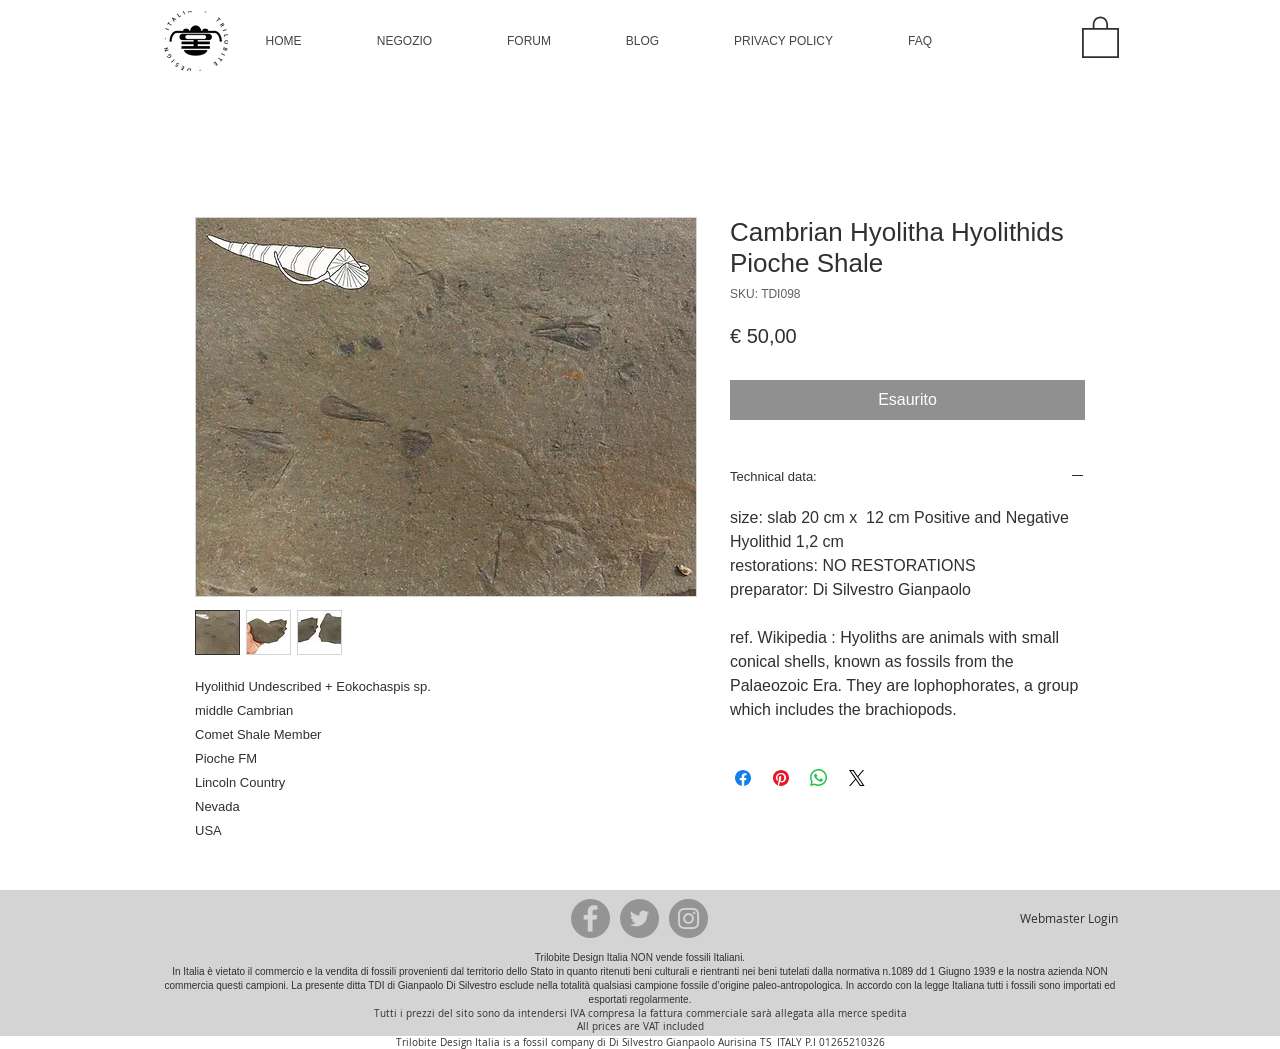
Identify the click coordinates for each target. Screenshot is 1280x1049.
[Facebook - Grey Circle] (590, 918)
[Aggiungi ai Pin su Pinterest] (781, 778)
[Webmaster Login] (1068, 918)
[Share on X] (857, 778)
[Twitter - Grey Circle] (639, 918)
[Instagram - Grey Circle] (688, 918)
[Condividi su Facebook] (743, 778)
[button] (404, 41)
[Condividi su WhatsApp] (819, 778)
